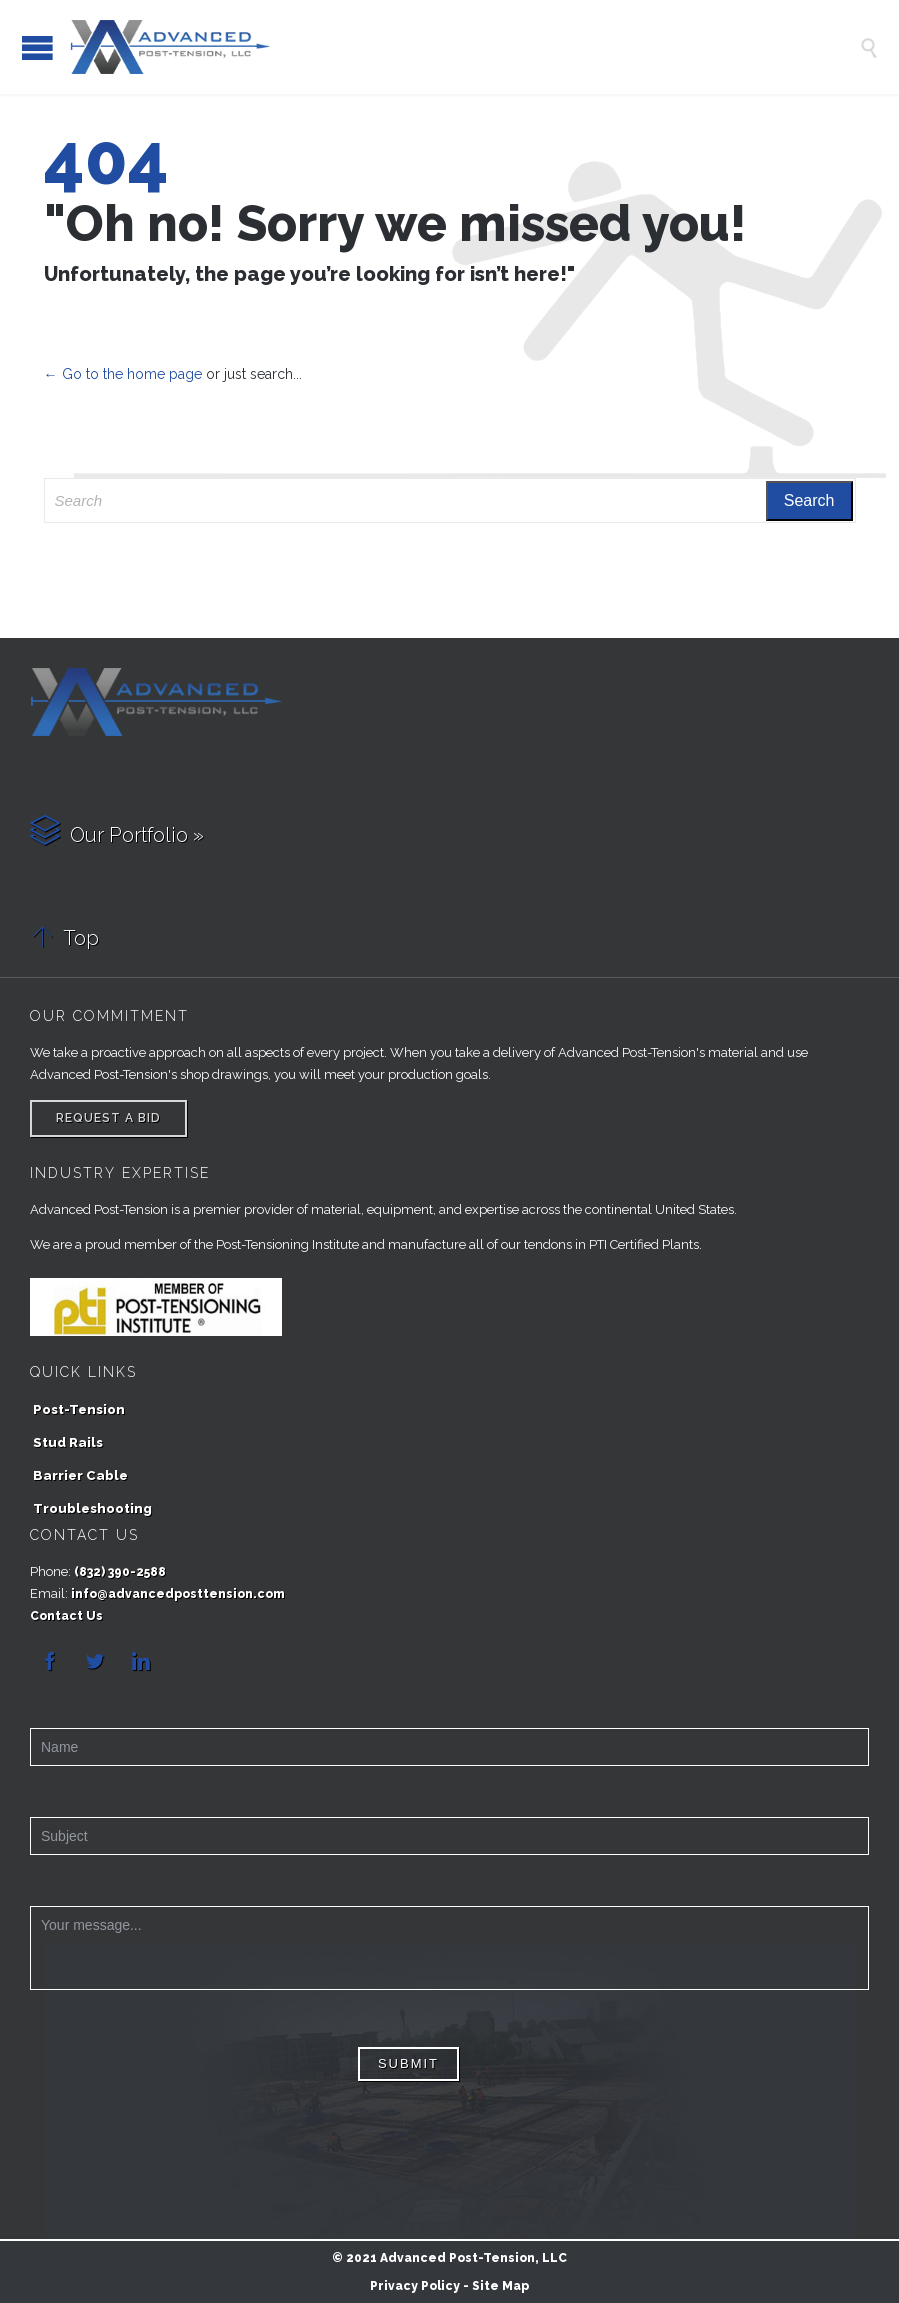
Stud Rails (68, 1442)
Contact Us (66, 1616)
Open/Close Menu (37, 47)
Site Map (500, 2286)
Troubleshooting (92, 1508)
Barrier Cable (80, 1475)
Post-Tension (79, 1409)
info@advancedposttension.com (178, 1594)
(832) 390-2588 (120, 1572)
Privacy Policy (415, 2286)
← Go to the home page (123, 374)
